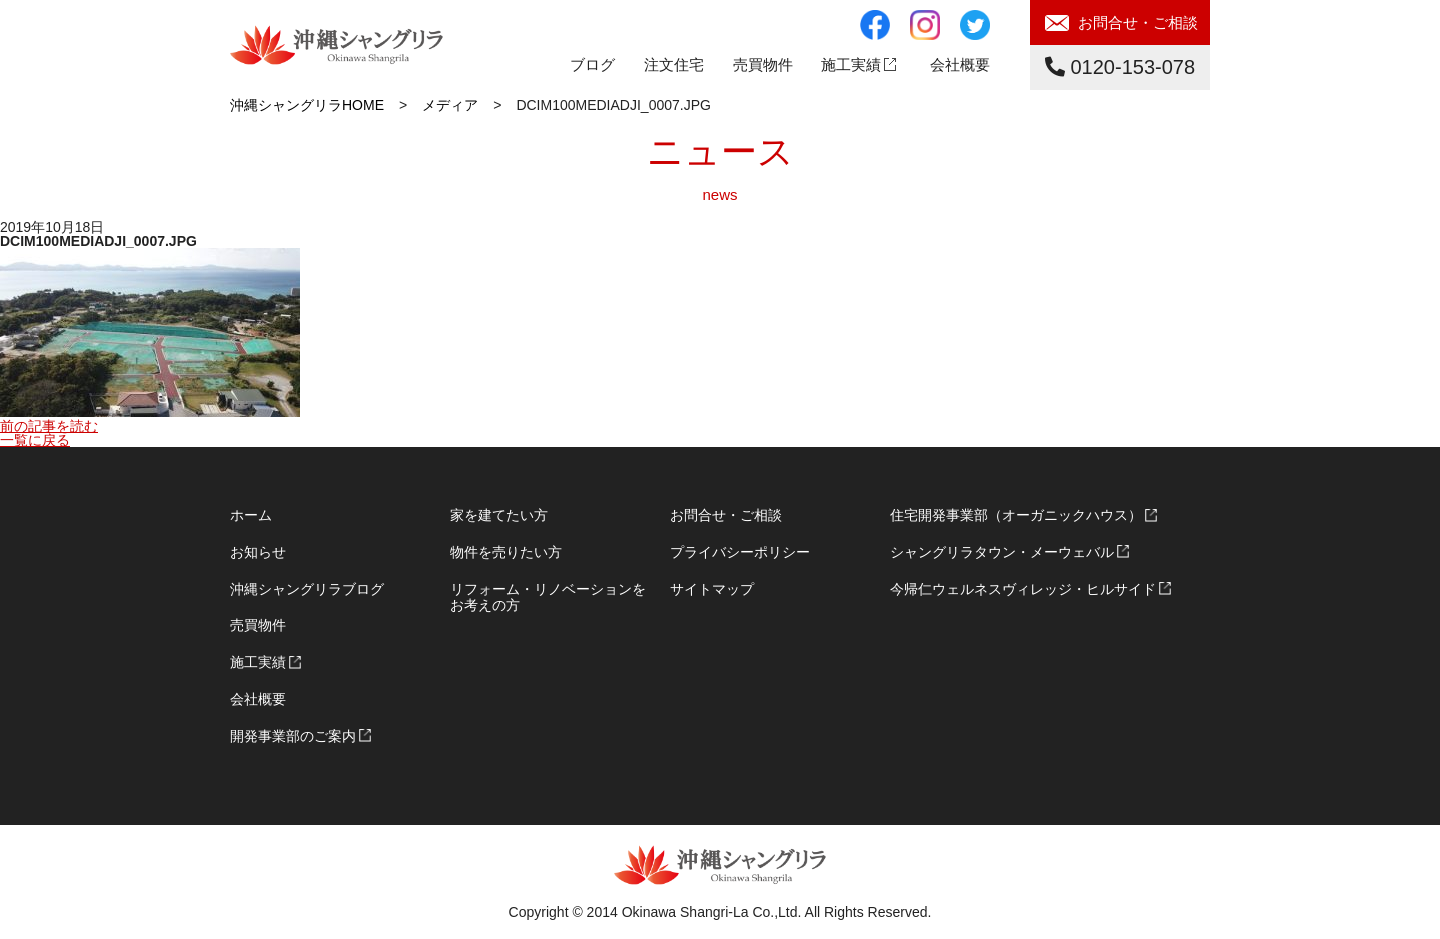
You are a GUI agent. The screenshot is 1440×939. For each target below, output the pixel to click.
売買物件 (258, 625)
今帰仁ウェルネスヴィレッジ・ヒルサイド (1023, 589)
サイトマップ (712, 589)
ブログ (592, 64)
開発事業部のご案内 (293, 736)
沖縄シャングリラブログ (307, 589)
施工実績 (851, 64)
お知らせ (258, 552)
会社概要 (960, 64)
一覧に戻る (35, 440)
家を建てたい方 (499, 515)
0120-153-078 (1120, 67)
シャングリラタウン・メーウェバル (1002, 552)
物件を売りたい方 (506, 552)
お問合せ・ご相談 (1138, 22)
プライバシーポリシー (740, 552)
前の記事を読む (49, 426)
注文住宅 (674, 64)
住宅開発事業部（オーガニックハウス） (1016, 515)
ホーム (251, 515)
